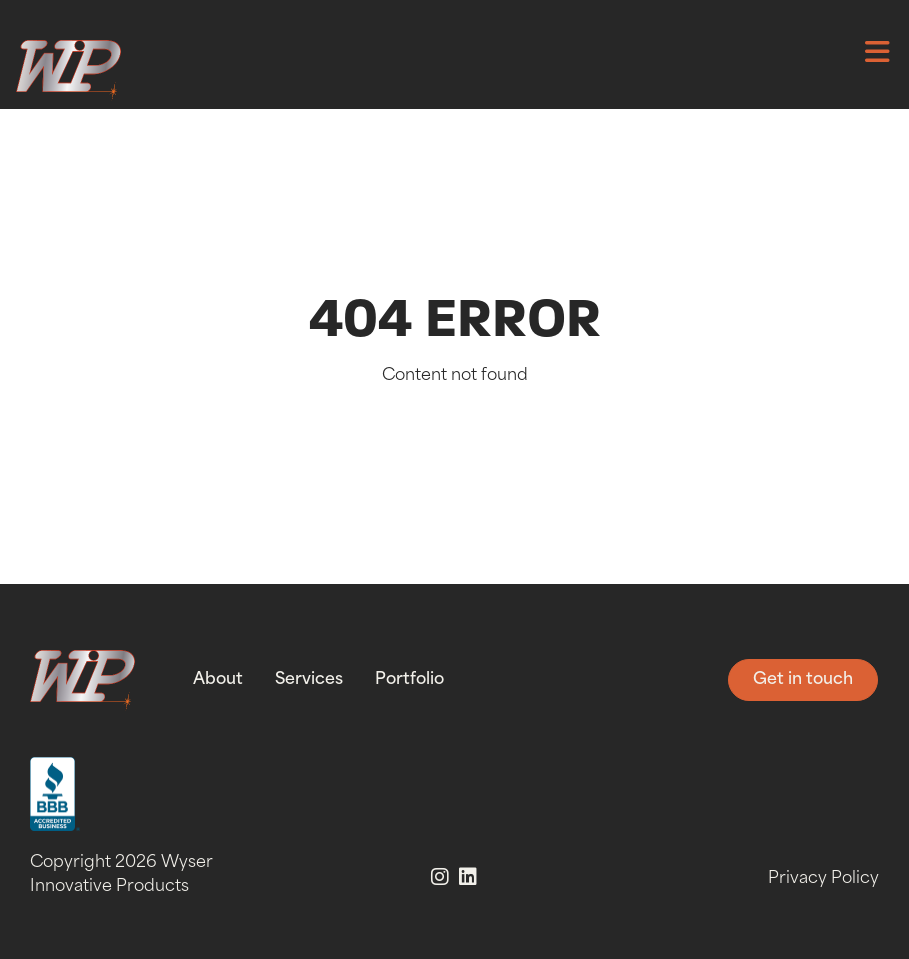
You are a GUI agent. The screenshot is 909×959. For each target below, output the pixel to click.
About (218, 680)
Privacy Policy (823, 879)
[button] (877, 55)
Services (309, 680)
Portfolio (409, 680)
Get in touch (803, 680)
